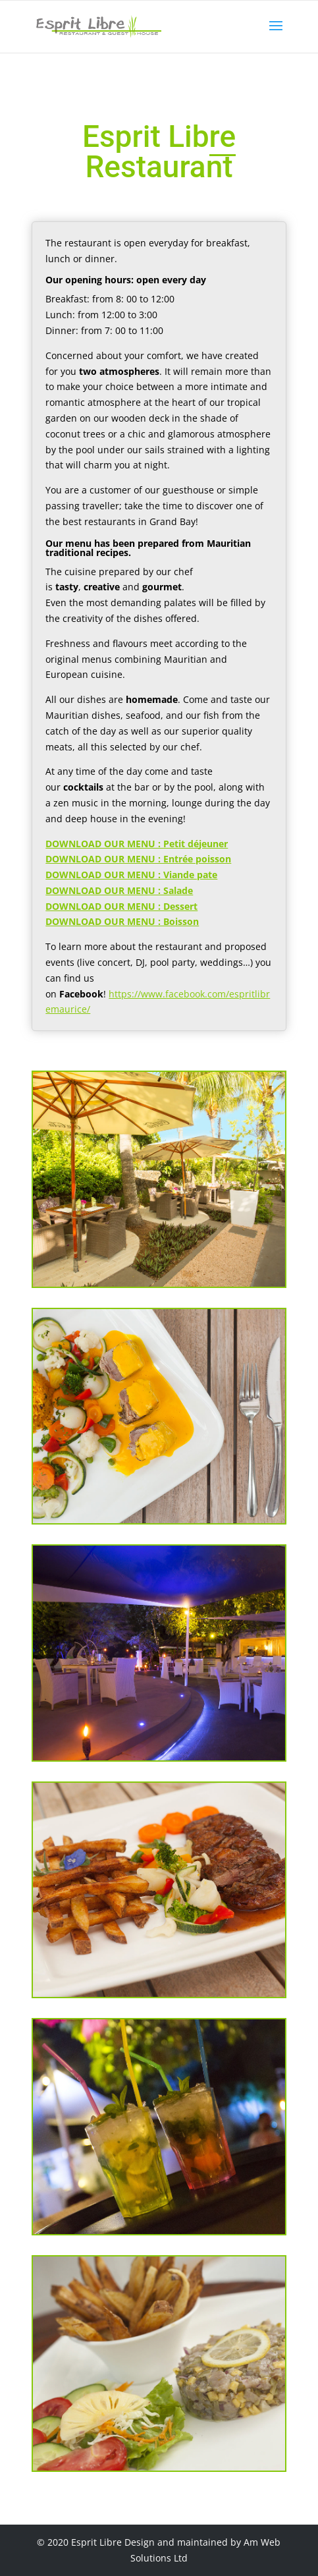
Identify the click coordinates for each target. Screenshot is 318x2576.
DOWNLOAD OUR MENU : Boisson (122, 921)
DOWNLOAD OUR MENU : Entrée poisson (138, 859)
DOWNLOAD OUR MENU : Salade (119, 890)
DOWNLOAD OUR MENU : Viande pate (131, 874)
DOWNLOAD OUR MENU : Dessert (121, 906)
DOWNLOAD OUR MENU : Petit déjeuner (136, 843)
